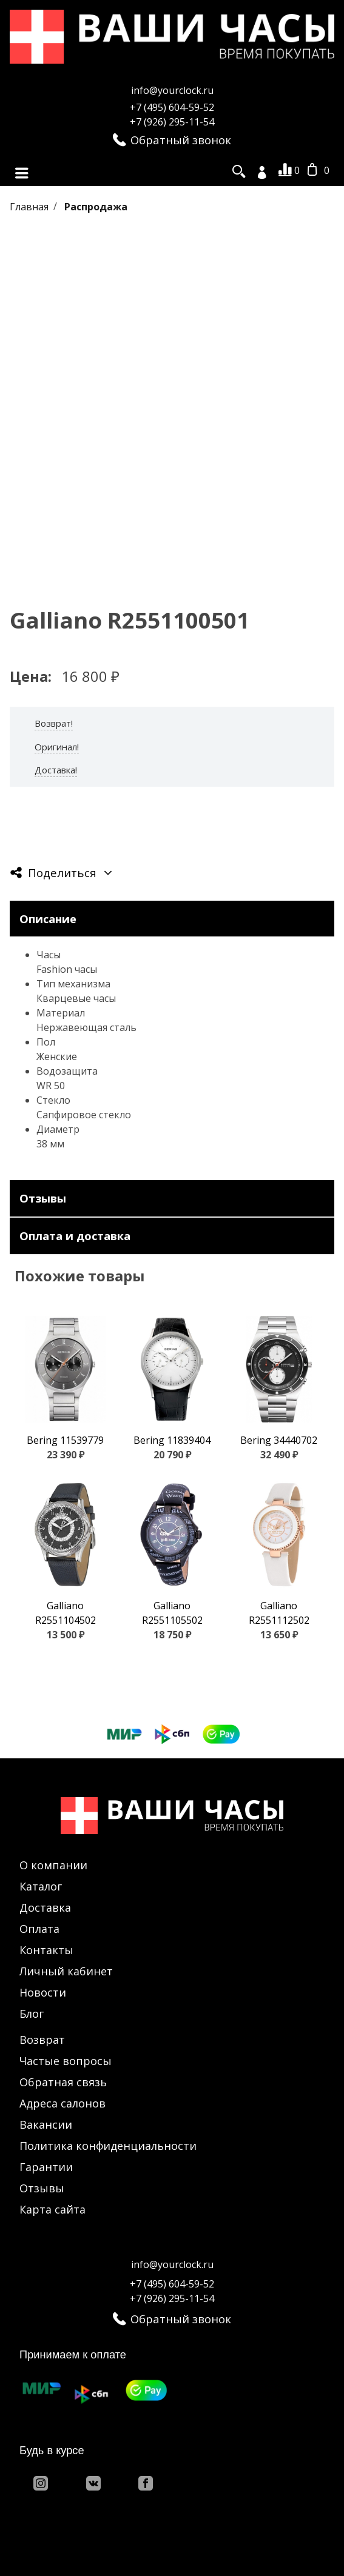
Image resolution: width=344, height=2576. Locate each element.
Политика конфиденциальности (108, 2145)
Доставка (45, 1907)
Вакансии (45, 2124)
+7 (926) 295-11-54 (172, 121)
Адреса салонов (62, 2103)
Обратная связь (63, 2082)
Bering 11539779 (65, 1440)
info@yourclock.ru (172, 90)
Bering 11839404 (172, 1440)
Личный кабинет (66, 1971)
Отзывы (41, 2188)
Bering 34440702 (278, 1440)
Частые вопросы (65, 2061)
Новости (42, 1992)
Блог (31, 2013)
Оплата (39, 1928)
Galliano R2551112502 (279, 1613)
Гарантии (46, 2167)
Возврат (42, 2039)
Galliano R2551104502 (65, 1613)
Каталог (40, 1886)
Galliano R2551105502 (172, 1613)
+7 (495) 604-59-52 (172, 107)
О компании (53, 1865)
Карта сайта (52, 2209)
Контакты (46, 1950)
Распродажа (95, 206)
